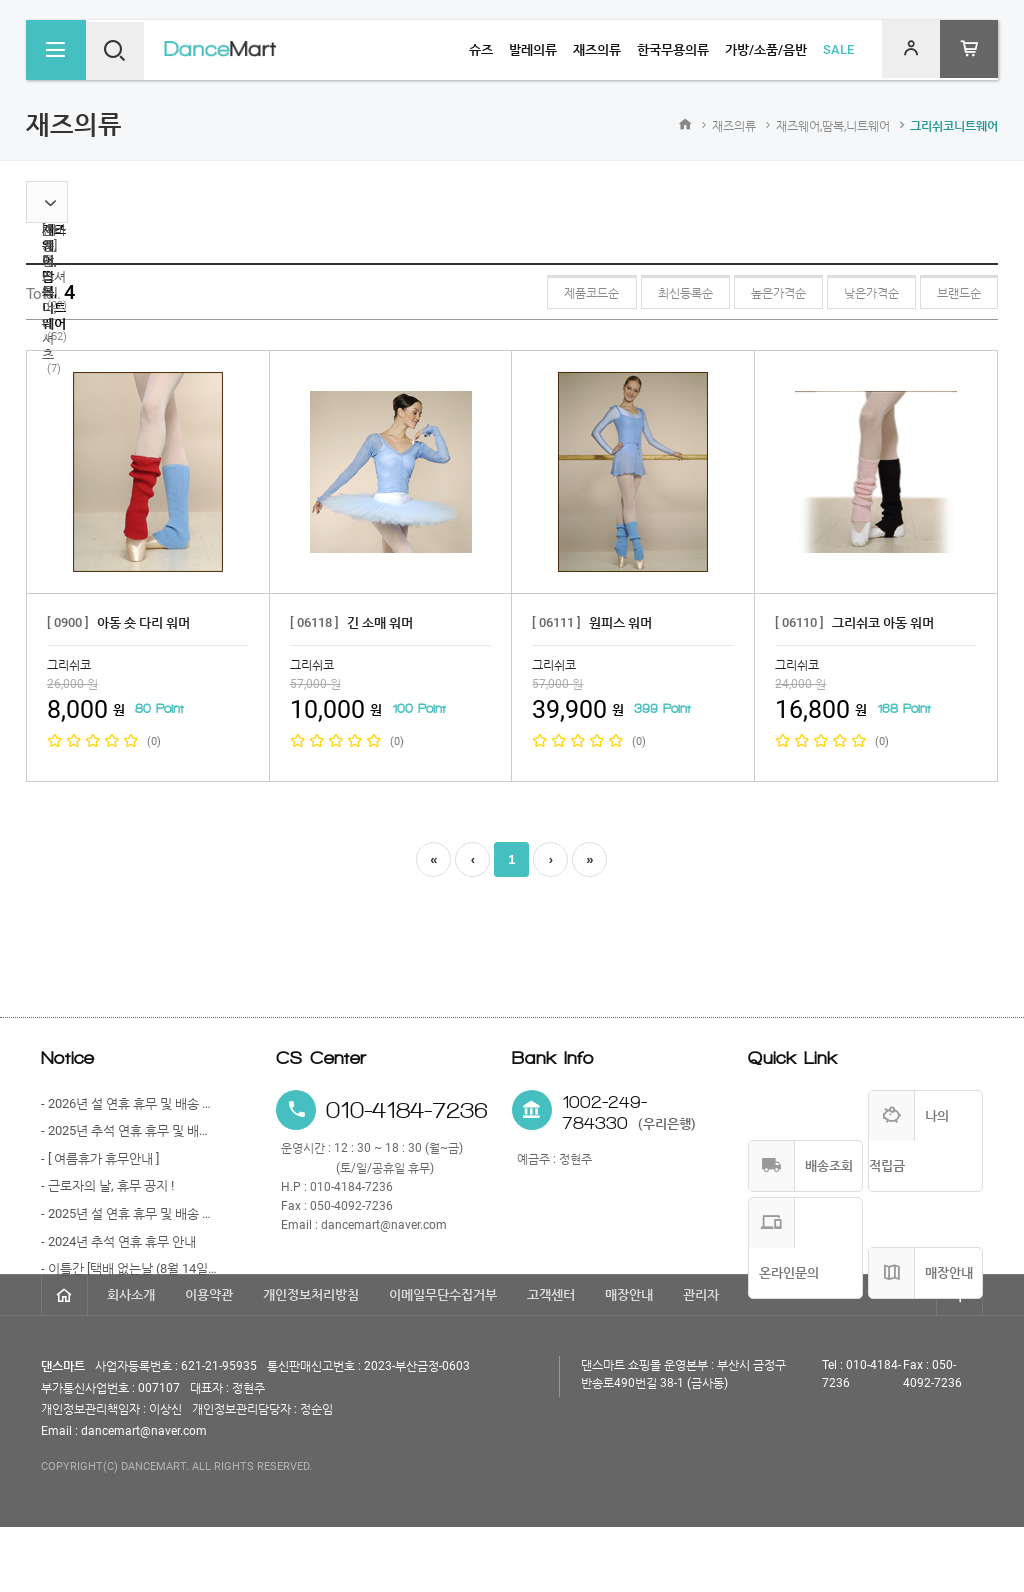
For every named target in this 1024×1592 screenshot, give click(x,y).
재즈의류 (734, 126)
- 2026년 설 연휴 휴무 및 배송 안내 (129, 1103)
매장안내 (629, 1359)
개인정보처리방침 (311, 1359)
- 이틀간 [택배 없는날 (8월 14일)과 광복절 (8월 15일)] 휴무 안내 (129, 1268)
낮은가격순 (859, 293)
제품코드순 (556, 293)
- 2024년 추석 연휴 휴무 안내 (118, 1241)
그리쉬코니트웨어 (954, 126)
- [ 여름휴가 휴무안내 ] (100, 1158)
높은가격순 (758, 293)
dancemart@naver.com (384, 1225)
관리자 (701, 1359)
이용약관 (209, 1359)
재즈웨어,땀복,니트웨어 (833, 126)
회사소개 (131, 1359)
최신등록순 (657, 293)
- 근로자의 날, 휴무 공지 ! (107, 1185)
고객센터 (551, 1359)
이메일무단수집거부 (443, 1359)
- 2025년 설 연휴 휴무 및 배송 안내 (129, 1213)
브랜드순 (955, 293)
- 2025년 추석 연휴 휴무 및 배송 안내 (129, 1130)
